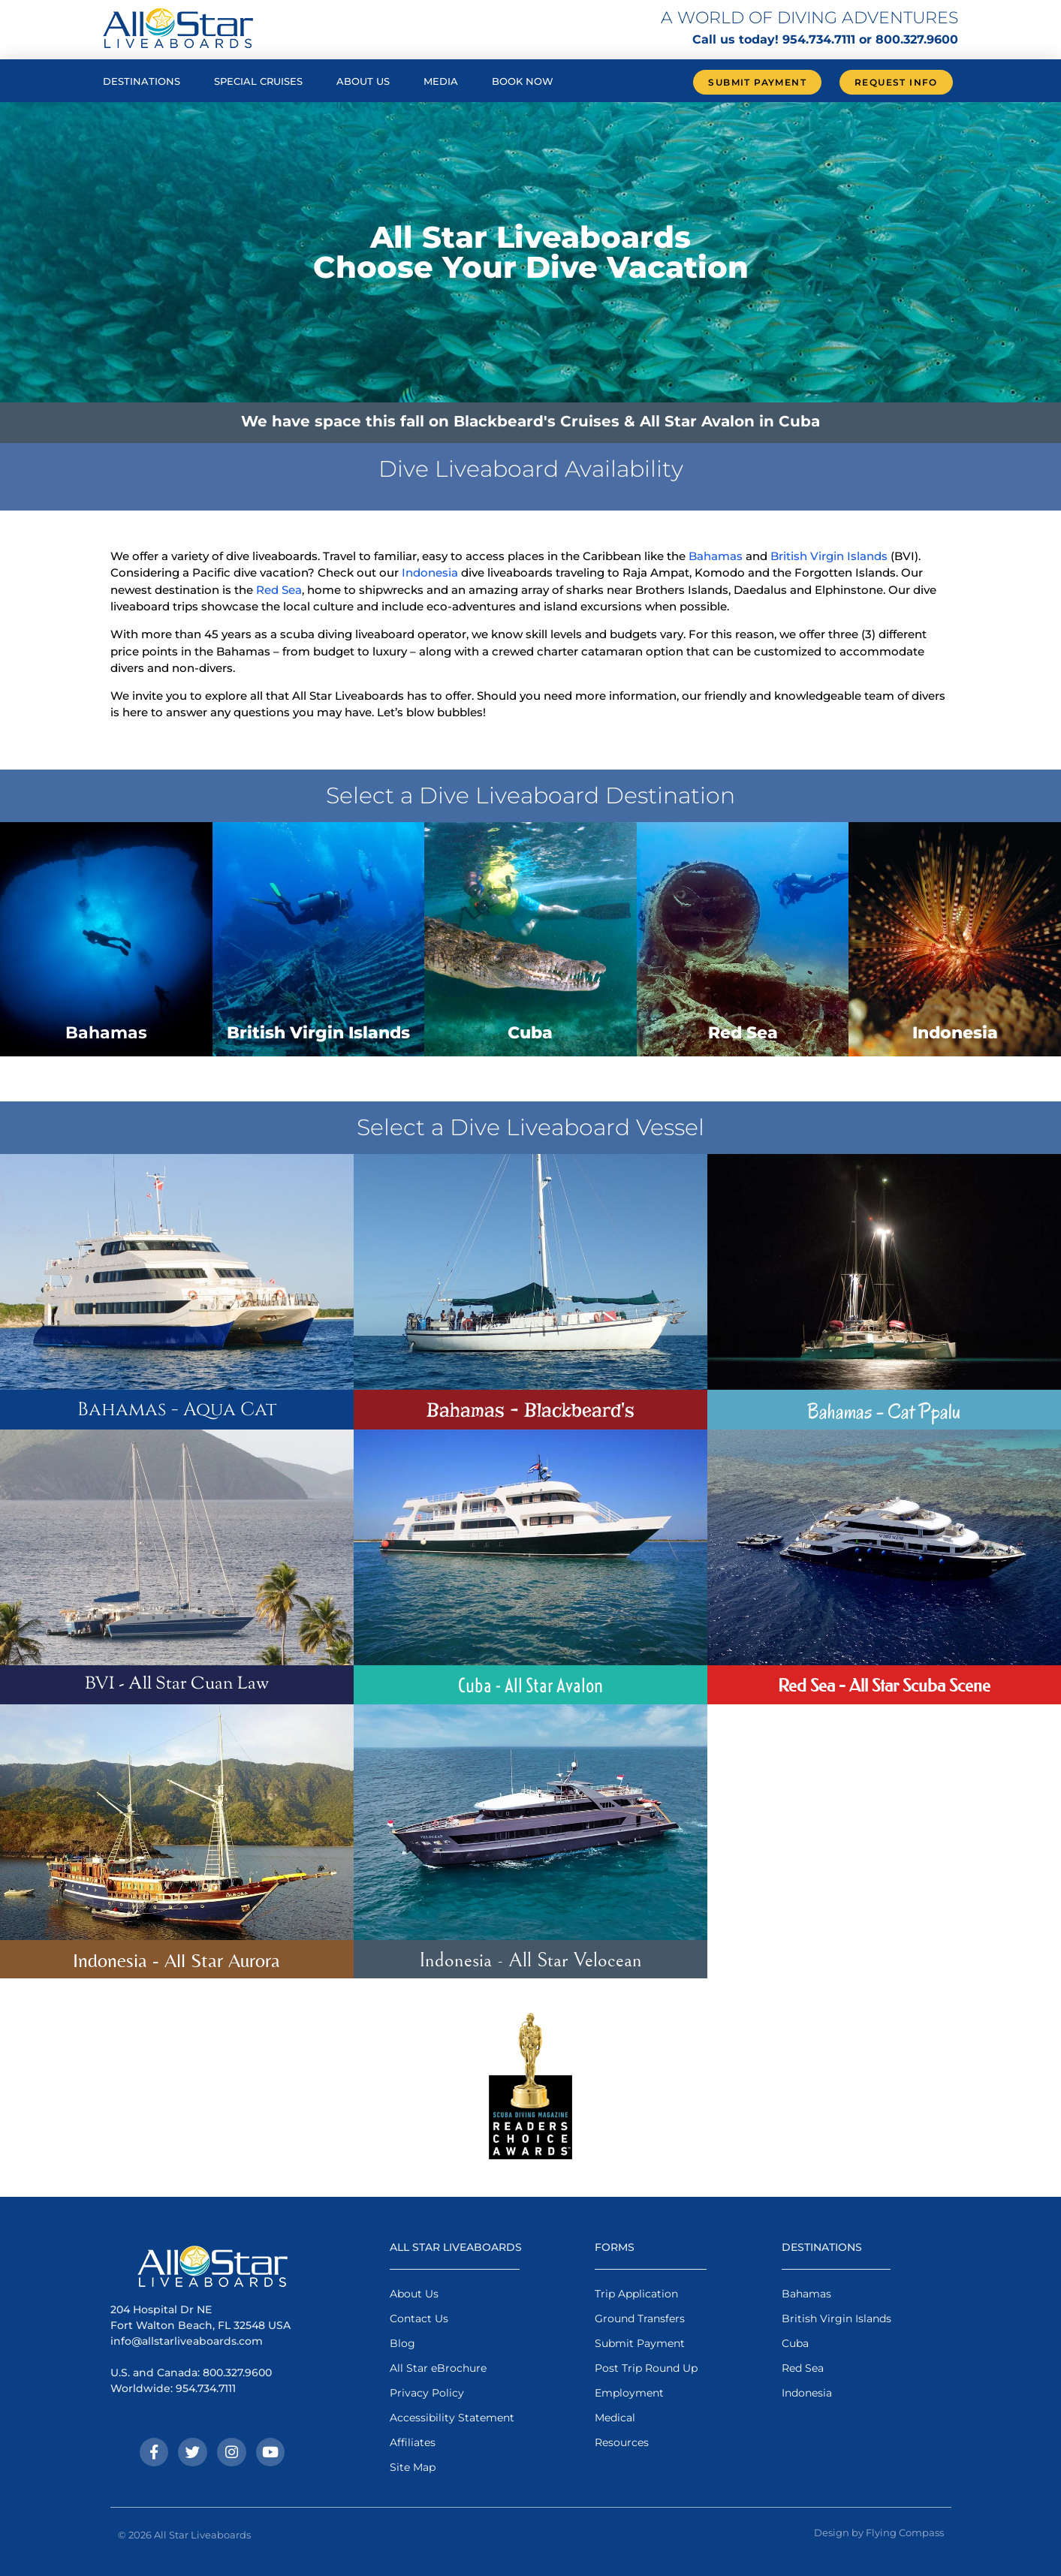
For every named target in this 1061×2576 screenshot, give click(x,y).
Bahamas (716, 556)
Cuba (530, 1033)
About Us (363, 81)
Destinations (141, 81)
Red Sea (279, 590)
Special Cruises (258, 81)
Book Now (522, 81)
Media (440, 81)
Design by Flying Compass (879, 2532)
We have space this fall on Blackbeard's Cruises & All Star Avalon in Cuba (530, 421)
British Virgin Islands (829, 556)
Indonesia (430, 572)
